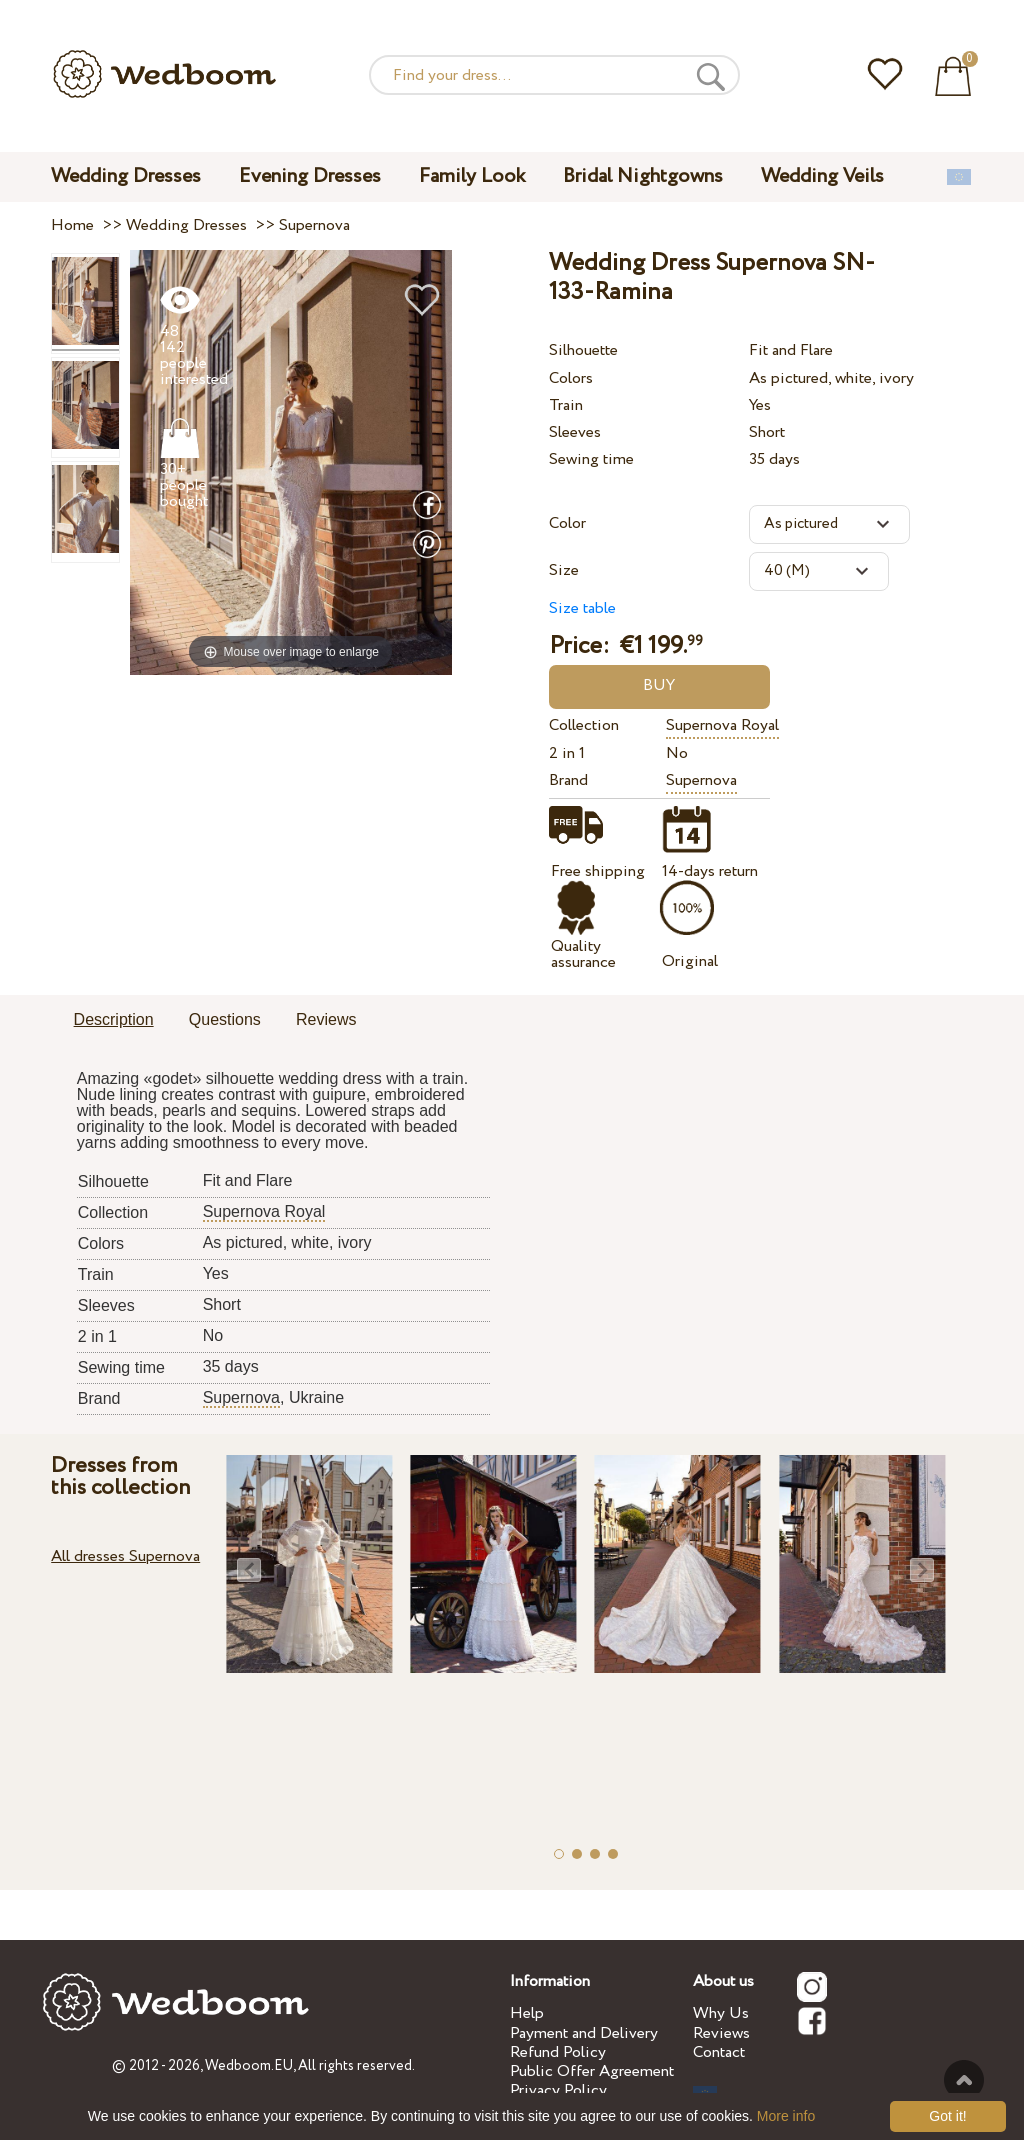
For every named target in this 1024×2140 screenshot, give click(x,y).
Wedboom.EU (249, 2066)
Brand (568, 780)
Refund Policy (558, 2052)
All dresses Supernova (125, 1556)
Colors (571, 378)
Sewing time (591, 459)
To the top (964, 2080)
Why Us (721, 2013)
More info (786, 2116)
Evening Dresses (310, 176)
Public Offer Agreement (592, 2071)
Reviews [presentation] (326, 1019)
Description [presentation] (114, 1019)
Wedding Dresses (126, 176)
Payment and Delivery (584, 2033)
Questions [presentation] (225, 1019)
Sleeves (575, 432)
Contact (719, 2052)
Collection (584, 725)
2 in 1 (567, 753)
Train (566, 405)
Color (567, 523)
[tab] (114, 1021)
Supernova (701, 780)
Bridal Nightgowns (643, 176)
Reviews (721, 2033)
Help (527, 2013)
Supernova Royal (722, 725)
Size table (582, 608)
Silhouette (583, 350)
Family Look (472, 176)
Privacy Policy (558, 2090)
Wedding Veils (822, 176)
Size (564, 570)
